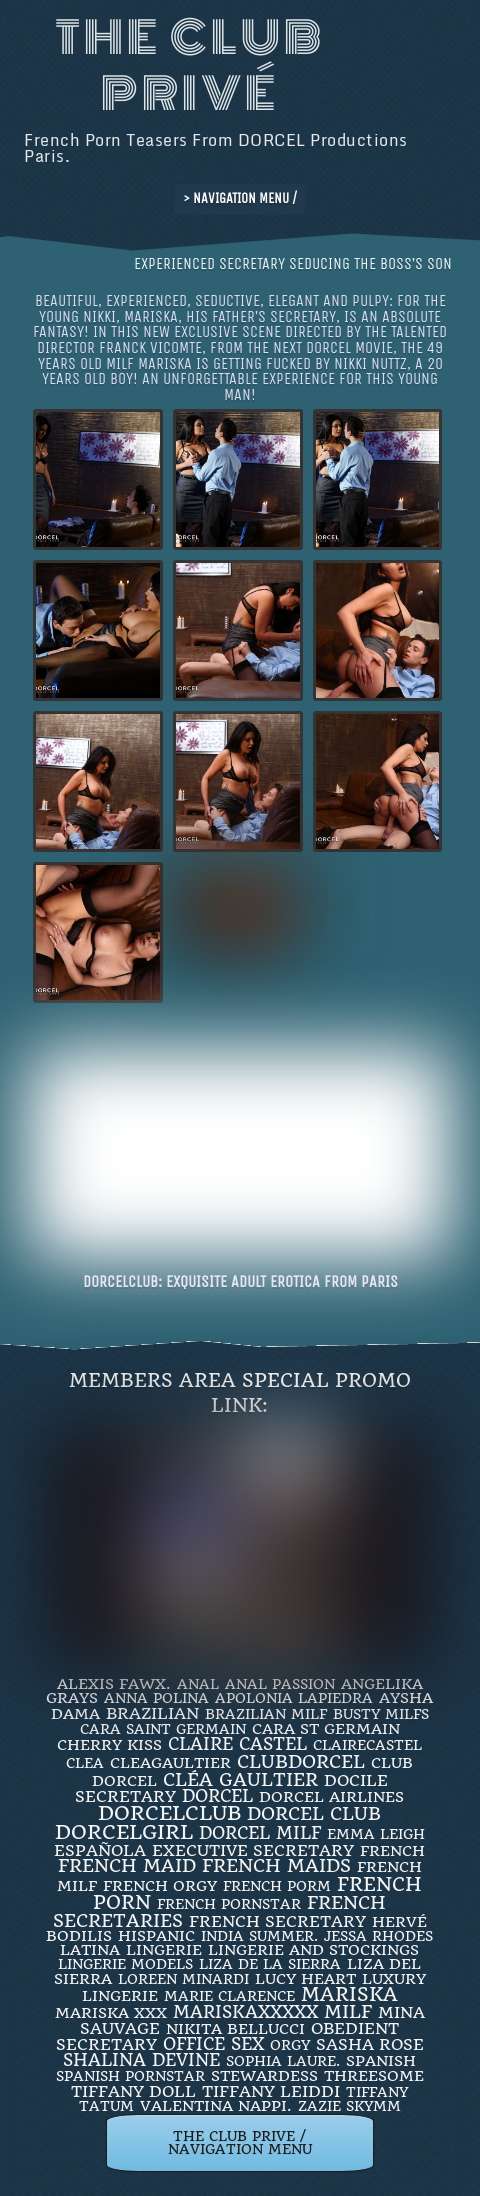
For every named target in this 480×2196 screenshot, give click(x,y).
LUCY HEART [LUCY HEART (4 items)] (305, 1979)
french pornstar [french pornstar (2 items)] (229, 1904)
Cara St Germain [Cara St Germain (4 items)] (326, 1729)
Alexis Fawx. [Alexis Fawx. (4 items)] (114, 1684)
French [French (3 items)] (392, 1851)
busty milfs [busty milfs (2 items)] (381, 1714)
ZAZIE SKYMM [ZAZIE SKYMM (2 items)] (349, 2106)
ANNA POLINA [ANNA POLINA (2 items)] (156, 1698)
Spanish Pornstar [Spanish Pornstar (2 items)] (130, 2076)
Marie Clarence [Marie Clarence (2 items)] (229, 1996)
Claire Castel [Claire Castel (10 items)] (237, 1744)
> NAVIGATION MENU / (240, 198)
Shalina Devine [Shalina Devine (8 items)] (141, 2060)
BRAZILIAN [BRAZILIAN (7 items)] (152, 1713)
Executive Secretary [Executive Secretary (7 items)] (253, 1850)
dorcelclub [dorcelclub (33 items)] (169, 1813)
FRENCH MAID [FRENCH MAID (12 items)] (127, 1866)
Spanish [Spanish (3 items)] (381, 2061)
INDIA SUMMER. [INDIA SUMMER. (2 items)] (259, 1936)
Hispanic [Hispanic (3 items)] (156, 1936)
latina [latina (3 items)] (90, 1950)
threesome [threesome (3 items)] (374, 2076)
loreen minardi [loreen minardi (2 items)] (183, 1979)
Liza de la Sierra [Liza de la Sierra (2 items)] (270, 1964)
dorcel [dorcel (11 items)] (217, 1796)
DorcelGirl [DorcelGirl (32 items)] (124, 1832)
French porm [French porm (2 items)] (277, 1886)
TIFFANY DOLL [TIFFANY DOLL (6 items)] (133, 2091)
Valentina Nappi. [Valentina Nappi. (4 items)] (216, 2106)
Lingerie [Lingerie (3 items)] (164, 1950)
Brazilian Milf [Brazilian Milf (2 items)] (266, 1714)
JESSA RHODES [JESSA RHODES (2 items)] (378, 1936)
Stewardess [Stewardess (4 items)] (264, 2076)
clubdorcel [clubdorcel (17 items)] (301, 1761)
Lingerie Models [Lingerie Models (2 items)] (125, 1964)
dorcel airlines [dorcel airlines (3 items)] (331, 1797)
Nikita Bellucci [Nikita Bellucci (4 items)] (235, 2029)
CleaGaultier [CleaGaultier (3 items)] (170, 1763)
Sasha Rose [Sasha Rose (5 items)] (370, 2044)
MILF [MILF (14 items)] (348, 2011)
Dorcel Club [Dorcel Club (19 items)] (314, 1814)
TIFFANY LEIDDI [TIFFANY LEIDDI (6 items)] (271, 2091)
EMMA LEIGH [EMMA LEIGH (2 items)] (376, 1834)
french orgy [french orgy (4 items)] (160, 1886)
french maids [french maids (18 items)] (276, 1866)
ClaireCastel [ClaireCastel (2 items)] (367, 1745)
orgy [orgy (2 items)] (290, 2045)
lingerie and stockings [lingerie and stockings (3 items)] (313, 1950)
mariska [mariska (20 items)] (349, 1995)
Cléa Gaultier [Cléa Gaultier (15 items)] (240, 1779)
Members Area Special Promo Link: (240, 1393)
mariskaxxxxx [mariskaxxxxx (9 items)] (245, 2012)
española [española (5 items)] (100, 1850)
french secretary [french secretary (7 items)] (277, 1921)
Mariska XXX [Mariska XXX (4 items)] (111, 2013)
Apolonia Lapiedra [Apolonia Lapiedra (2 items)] (294, 1698)
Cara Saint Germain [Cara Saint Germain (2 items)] (163, 1729)
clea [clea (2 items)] (85, 1763)
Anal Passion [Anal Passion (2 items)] (280, 1684)
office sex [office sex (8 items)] (213, 2044)
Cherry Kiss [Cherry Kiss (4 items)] (109, 1745)
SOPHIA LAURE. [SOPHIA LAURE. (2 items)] (283, 2061)
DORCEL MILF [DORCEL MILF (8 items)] (260, 1833)
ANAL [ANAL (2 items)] (198, 1684)
